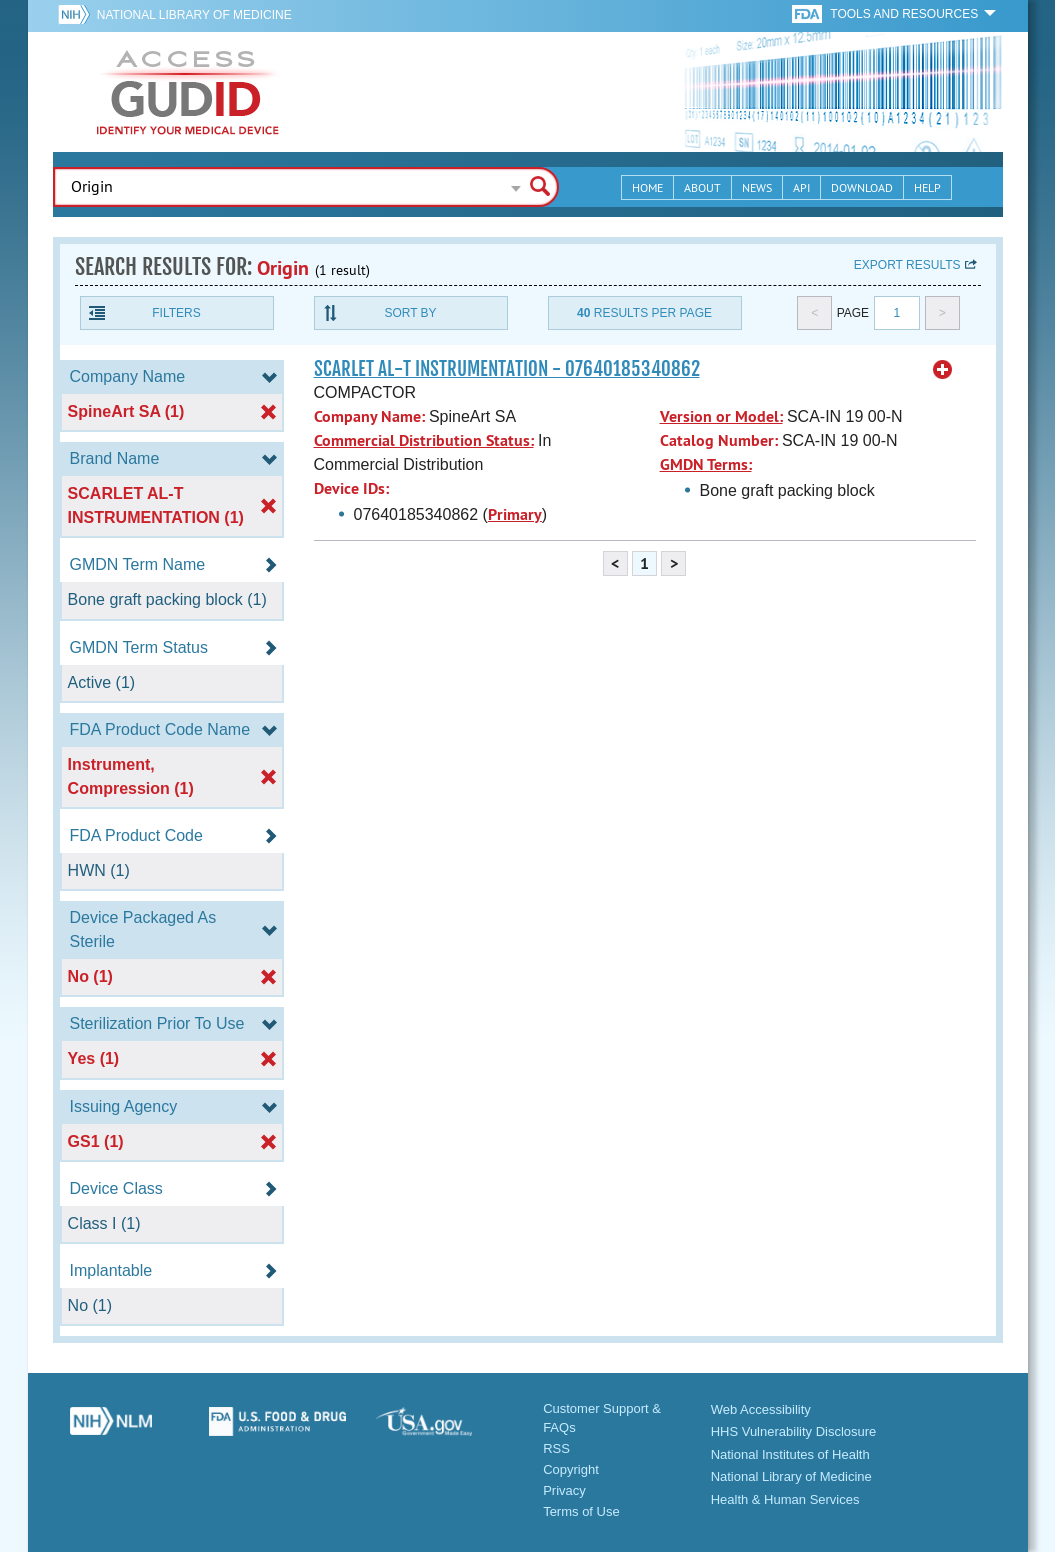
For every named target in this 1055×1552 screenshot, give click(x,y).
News (757, 187)
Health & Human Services (785, 1499)
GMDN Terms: (706, 464)
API (801, 187)
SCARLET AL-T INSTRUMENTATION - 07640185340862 (507, 369)
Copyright (571, 1469)
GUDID (188, 92)
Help (927, 187)
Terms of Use (581, 1511)
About (702, 187)
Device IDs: (351, 488)
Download (862, 187)
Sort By (410, 313)
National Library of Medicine (194, 15)
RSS (556, 1448)
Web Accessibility (761, 1409)
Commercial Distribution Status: (424, 440)
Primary (515, 514)
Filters (176, 313)
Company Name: (369, 416)
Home (647, 187)
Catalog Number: (719, 440)
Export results (907, 265)
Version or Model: (721, 416)
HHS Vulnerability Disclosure (794, 1431)
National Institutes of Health (790, 1454)
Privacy (564, 1490)
